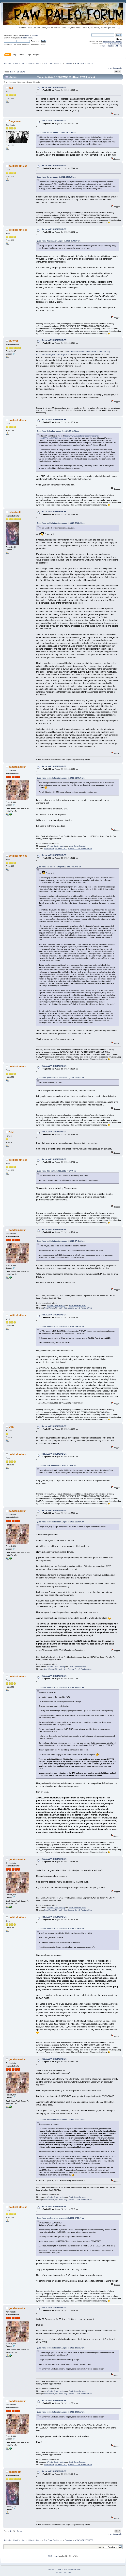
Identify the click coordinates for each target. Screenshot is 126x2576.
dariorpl (13, 340)
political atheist (18, 165)
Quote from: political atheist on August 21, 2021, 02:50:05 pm (61, 778)
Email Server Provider (77, 846)
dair (11, 87)
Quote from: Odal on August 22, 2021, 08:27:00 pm (56, 1171)
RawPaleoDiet (116, 44)
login (27, 35)
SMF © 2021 (62, 2569)
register (35, 35)
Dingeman (15, 121)
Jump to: (101, 2547)
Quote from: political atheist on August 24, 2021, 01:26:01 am (60, 1522)
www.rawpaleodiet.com (112, 41)
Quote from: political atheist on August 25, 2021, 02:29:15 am (60, 2119)
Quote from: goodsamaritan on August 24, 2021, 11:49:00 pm (60, 1928)
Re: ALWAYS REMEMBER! (54, 87)
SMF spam (53, 2556)
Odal (11, 1132)
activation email (25, 38)
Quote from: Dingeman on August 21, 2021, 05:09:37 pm (58, 241)
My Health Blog (61, 848)
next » (119, 68)
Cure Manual (49, 848)
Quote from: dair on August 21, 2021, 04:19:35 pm (56, 132)
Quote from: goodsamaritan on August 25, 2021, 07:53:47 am (60, 2218)
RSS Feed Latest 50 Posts (111, 46)
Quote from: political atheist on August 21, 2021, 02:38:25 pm (61, 523)
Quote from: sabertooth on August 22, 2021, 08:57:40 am (59, 867)
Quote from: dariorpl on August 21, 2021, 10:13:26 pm (58, 431)
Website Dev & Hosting (56, 846)
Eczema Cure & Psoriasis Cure (80, 848)
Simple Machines (74, 2569)
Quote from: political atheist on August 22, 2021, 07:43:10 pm (61, 1241)
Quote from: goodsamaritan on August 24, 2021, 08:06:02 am (60, 1687)
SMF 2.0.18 (52, 2569)
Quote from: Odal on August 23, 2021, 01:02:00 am (56, 1465)
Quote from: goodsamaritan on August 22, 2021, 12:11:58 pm (60, 1078)
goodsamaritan (17, 766)
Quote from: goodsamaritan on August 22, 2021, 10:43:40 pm (60, 1326)
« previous (112, 68)
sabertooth (15, 512)
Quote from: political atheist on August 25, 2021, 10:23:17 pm (61, 2348)
